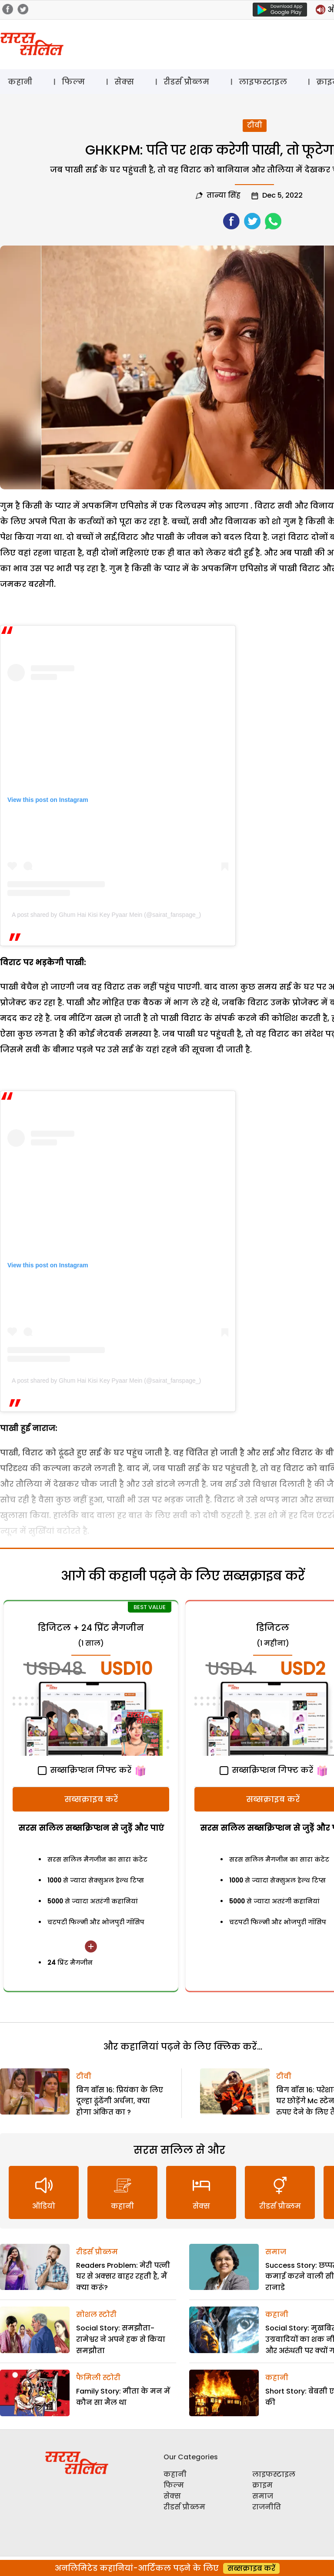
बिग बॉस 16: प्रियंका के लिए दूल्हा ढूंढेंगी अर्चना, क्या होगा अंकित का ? (119, 2101)
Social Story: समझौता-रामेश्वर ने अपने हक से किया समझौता (120, 2339)
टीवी (254, 125)
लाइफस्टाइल (263, 81)
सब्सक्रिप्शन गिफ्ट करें (84, 1769)
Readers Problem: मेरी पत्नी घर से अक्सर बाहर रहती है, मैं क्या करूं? (123, 2276)
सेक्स (124, 81)
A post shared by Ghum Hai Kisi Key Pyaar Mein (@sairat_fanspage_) (106, 914)
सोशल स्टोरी (96, 2315)
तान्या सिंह (223, 195)
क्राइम (262, 2485)
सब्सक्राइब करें (91, 1799)
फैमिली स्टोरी (98, 2378)
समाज (275, 2252)
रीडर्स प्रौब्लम (186, 81)
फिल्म (73, 81)
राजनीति (266, 2507)
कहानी (20, 81)
